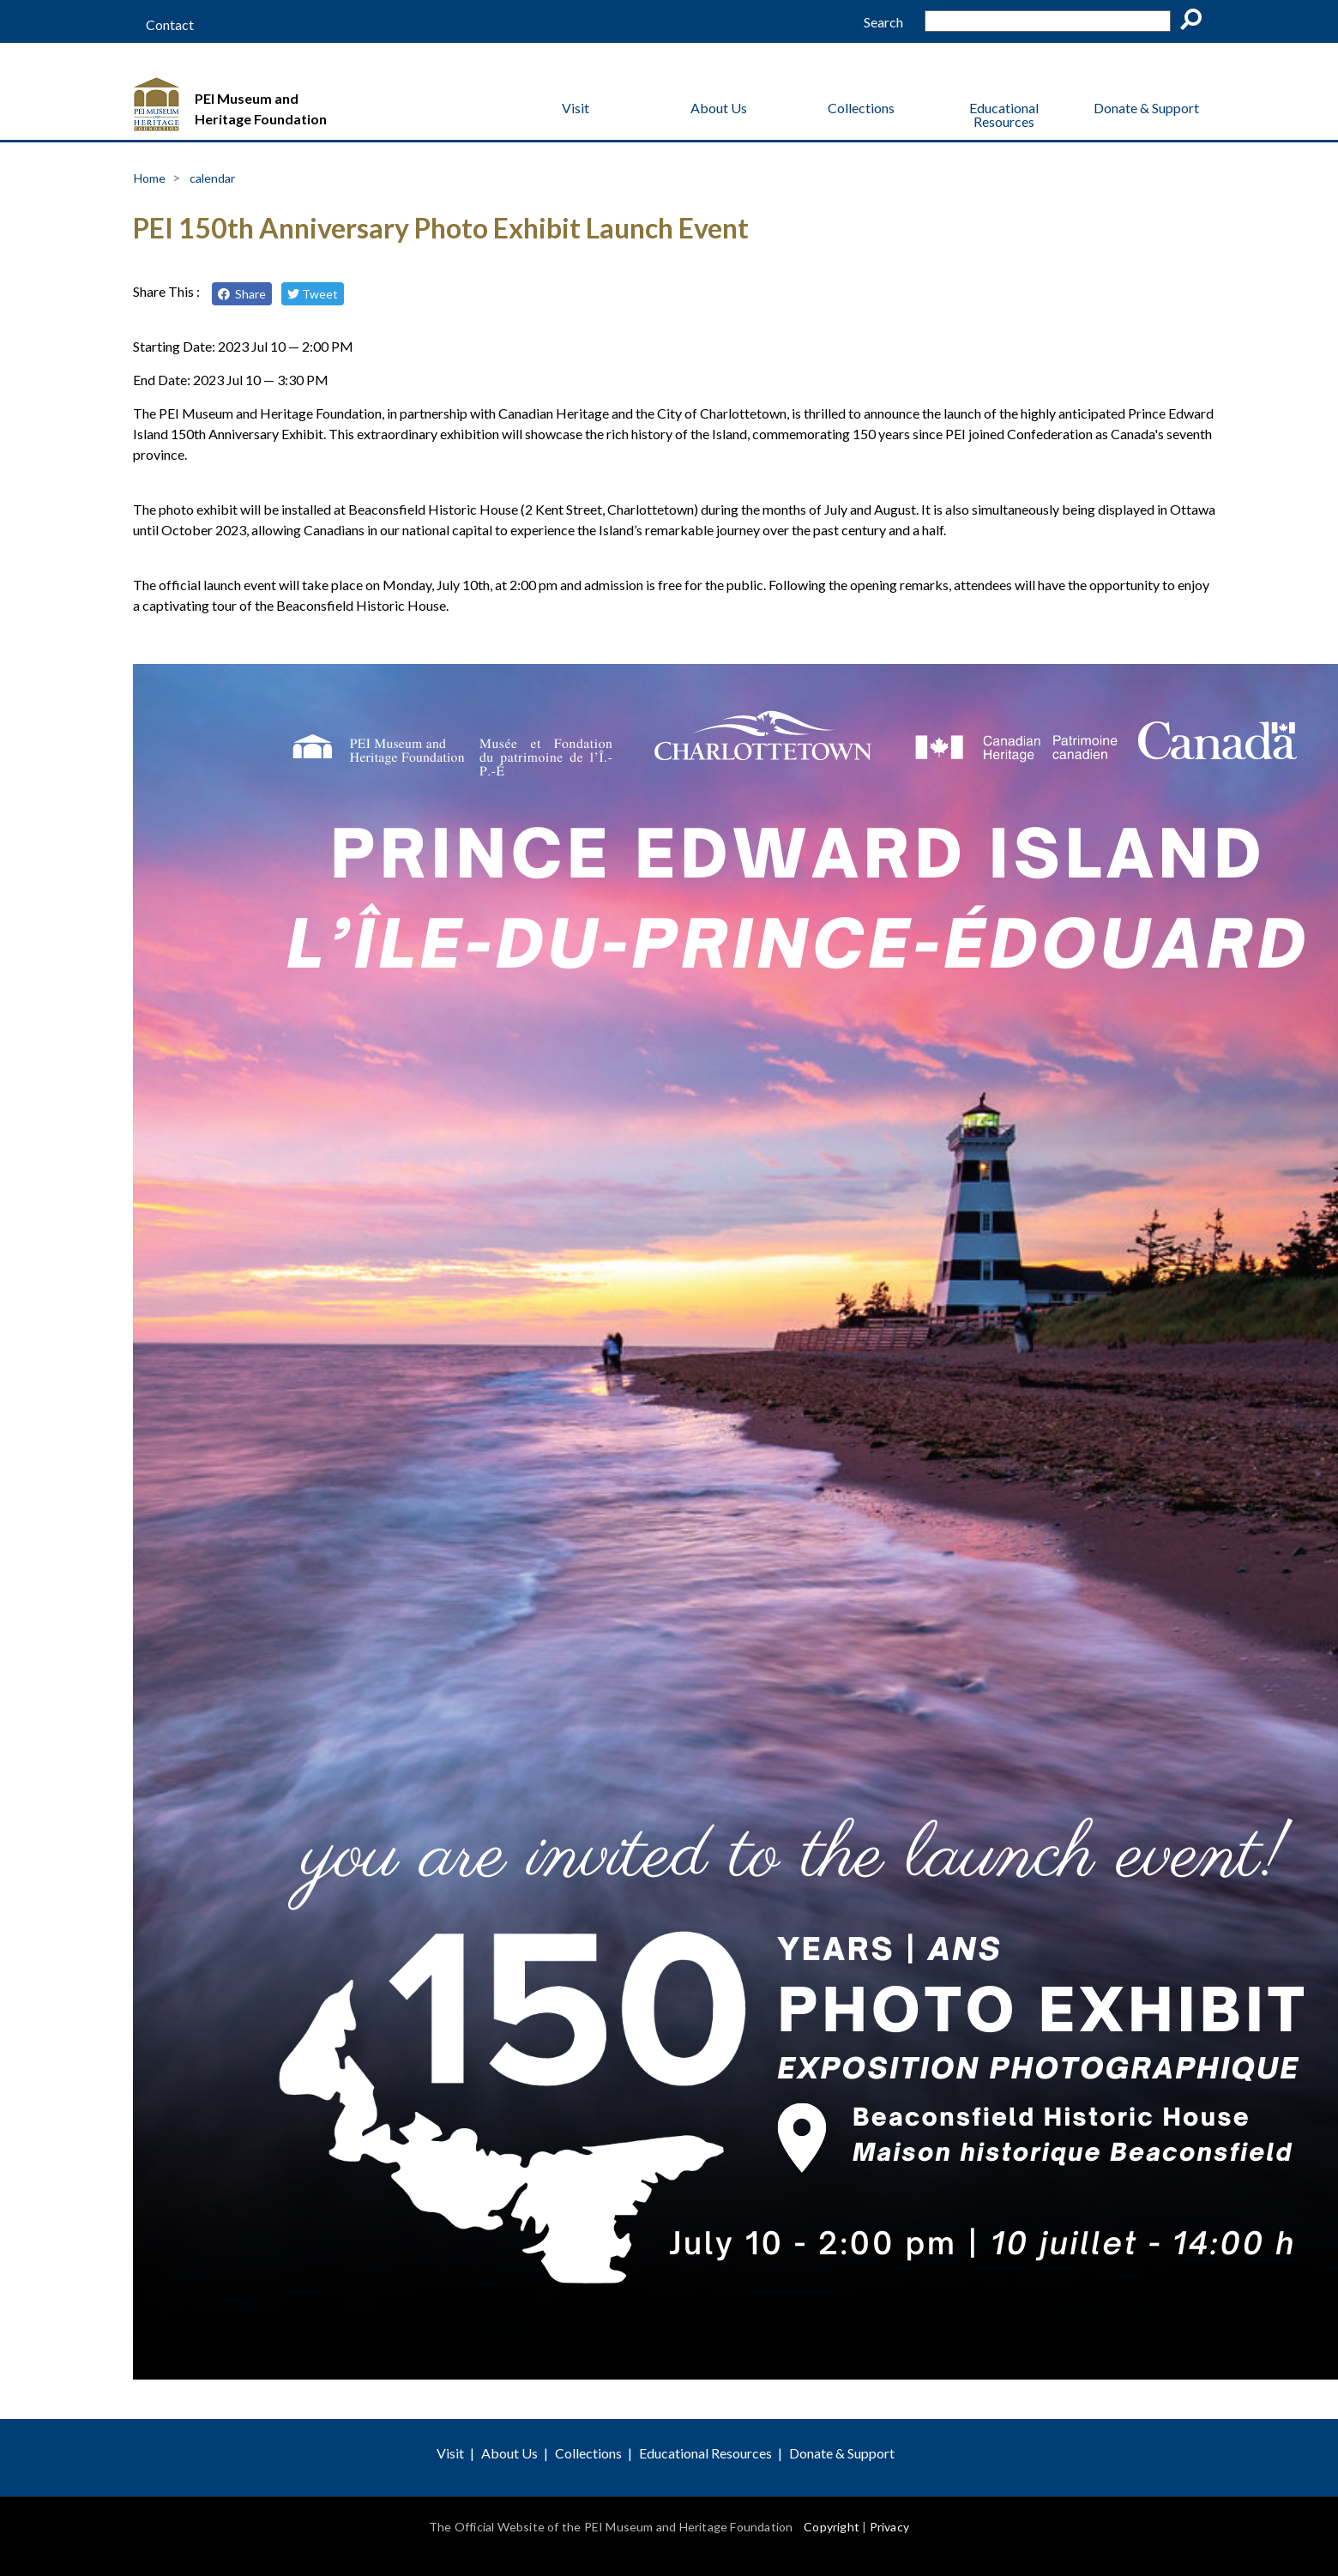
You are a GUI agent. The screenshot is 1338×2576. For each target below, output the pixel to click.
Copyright (831, 2526)
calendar (212, 178)
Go (1196, 22)
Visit (575, 108)
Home (150, 178)
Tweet (312, 294)
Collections (861, 108)
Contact (170, 25)
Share (242, 294)
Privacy (889, 2526)
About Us (718, 108)
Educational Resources (1004, 115)
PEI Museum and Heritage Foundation (261, 108)
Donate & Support (1146, 108)
